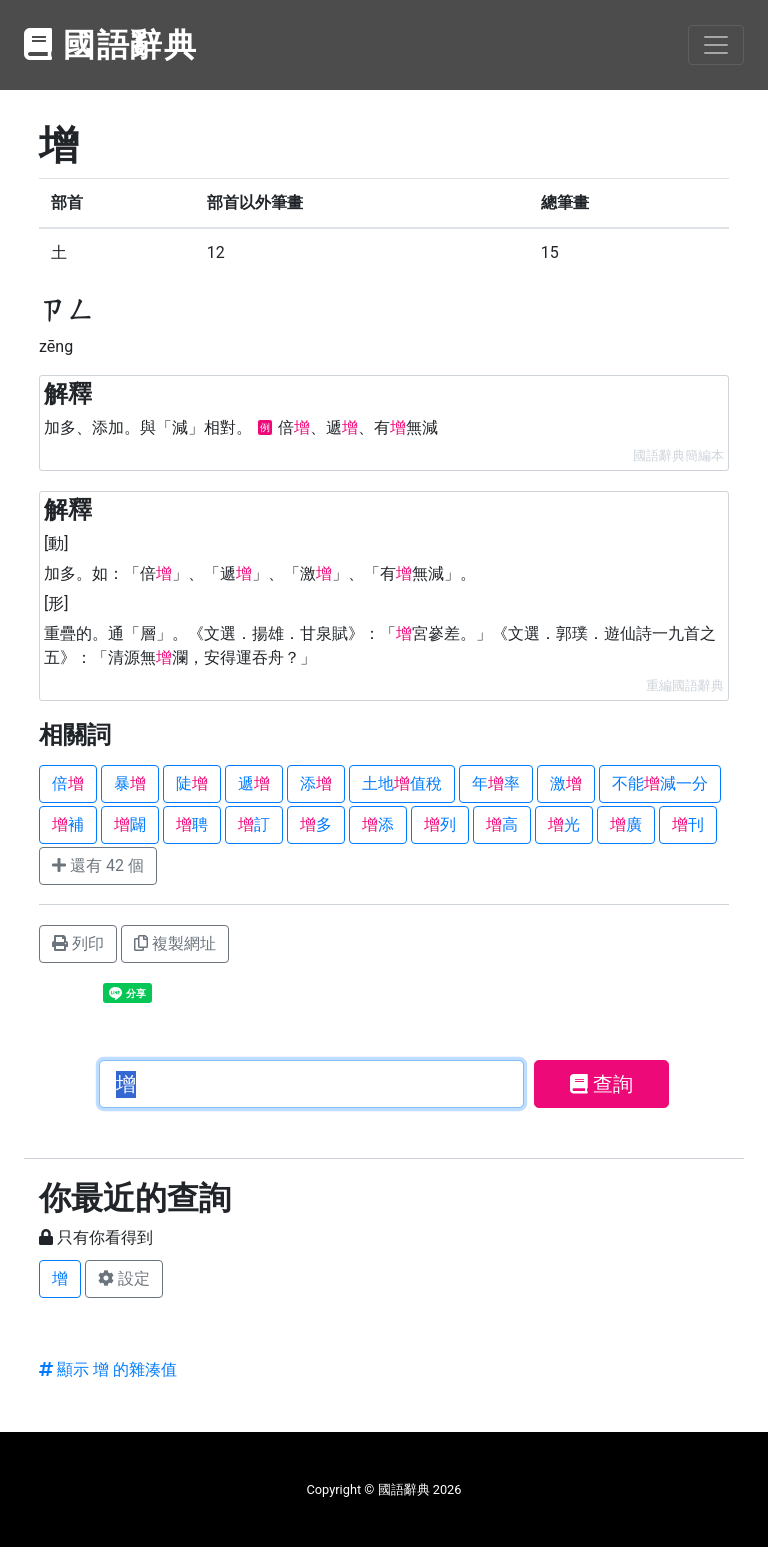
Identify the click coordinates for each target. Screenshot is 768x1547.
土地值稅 (402, 783)
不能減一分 (660, 783)
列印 (78, 943)
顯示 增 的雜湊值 (108, 1369)
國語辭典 (111, 45)
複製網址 (175, 943)
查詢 (601, 1084)
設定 (124, 1278)
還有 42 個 (98, 865)
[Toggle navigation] (716, 45)
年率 (496, 783)
